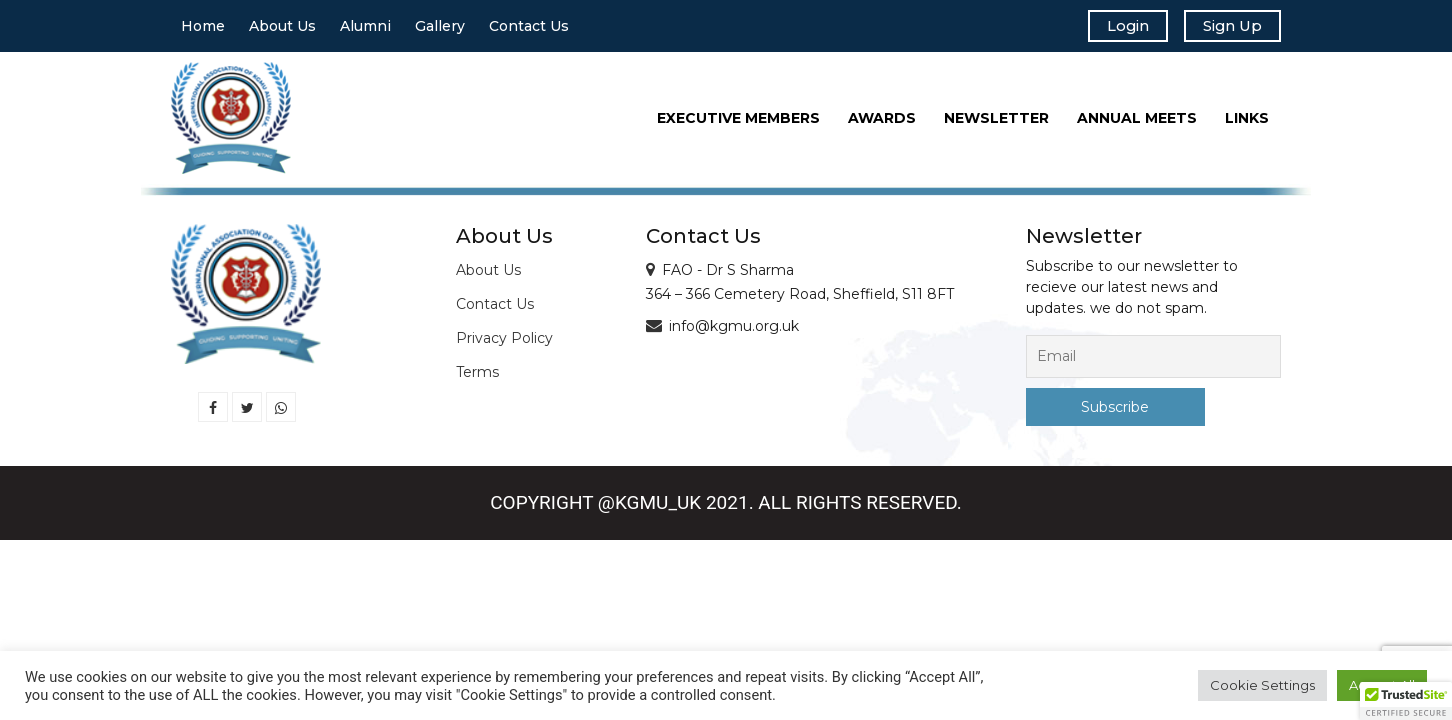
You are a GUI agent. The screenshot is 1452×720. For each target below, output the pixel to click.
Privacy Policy (504, 343)
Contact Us (529, 29)
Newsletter (996, 123)
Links (1247, 123)
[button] (1406, 701)
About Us (282, 29)
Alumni (365, 29)
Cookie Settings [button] (1262, 685)
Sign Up (1227, 28)
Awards (882, 123)
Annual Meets (1137, 123)
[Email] (1153, 361)
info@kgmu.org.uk (734, 331)
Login (1113, 28)
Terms (477, 377)
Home (203, 29)
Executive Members (738, 123)
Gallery (440, 29)
